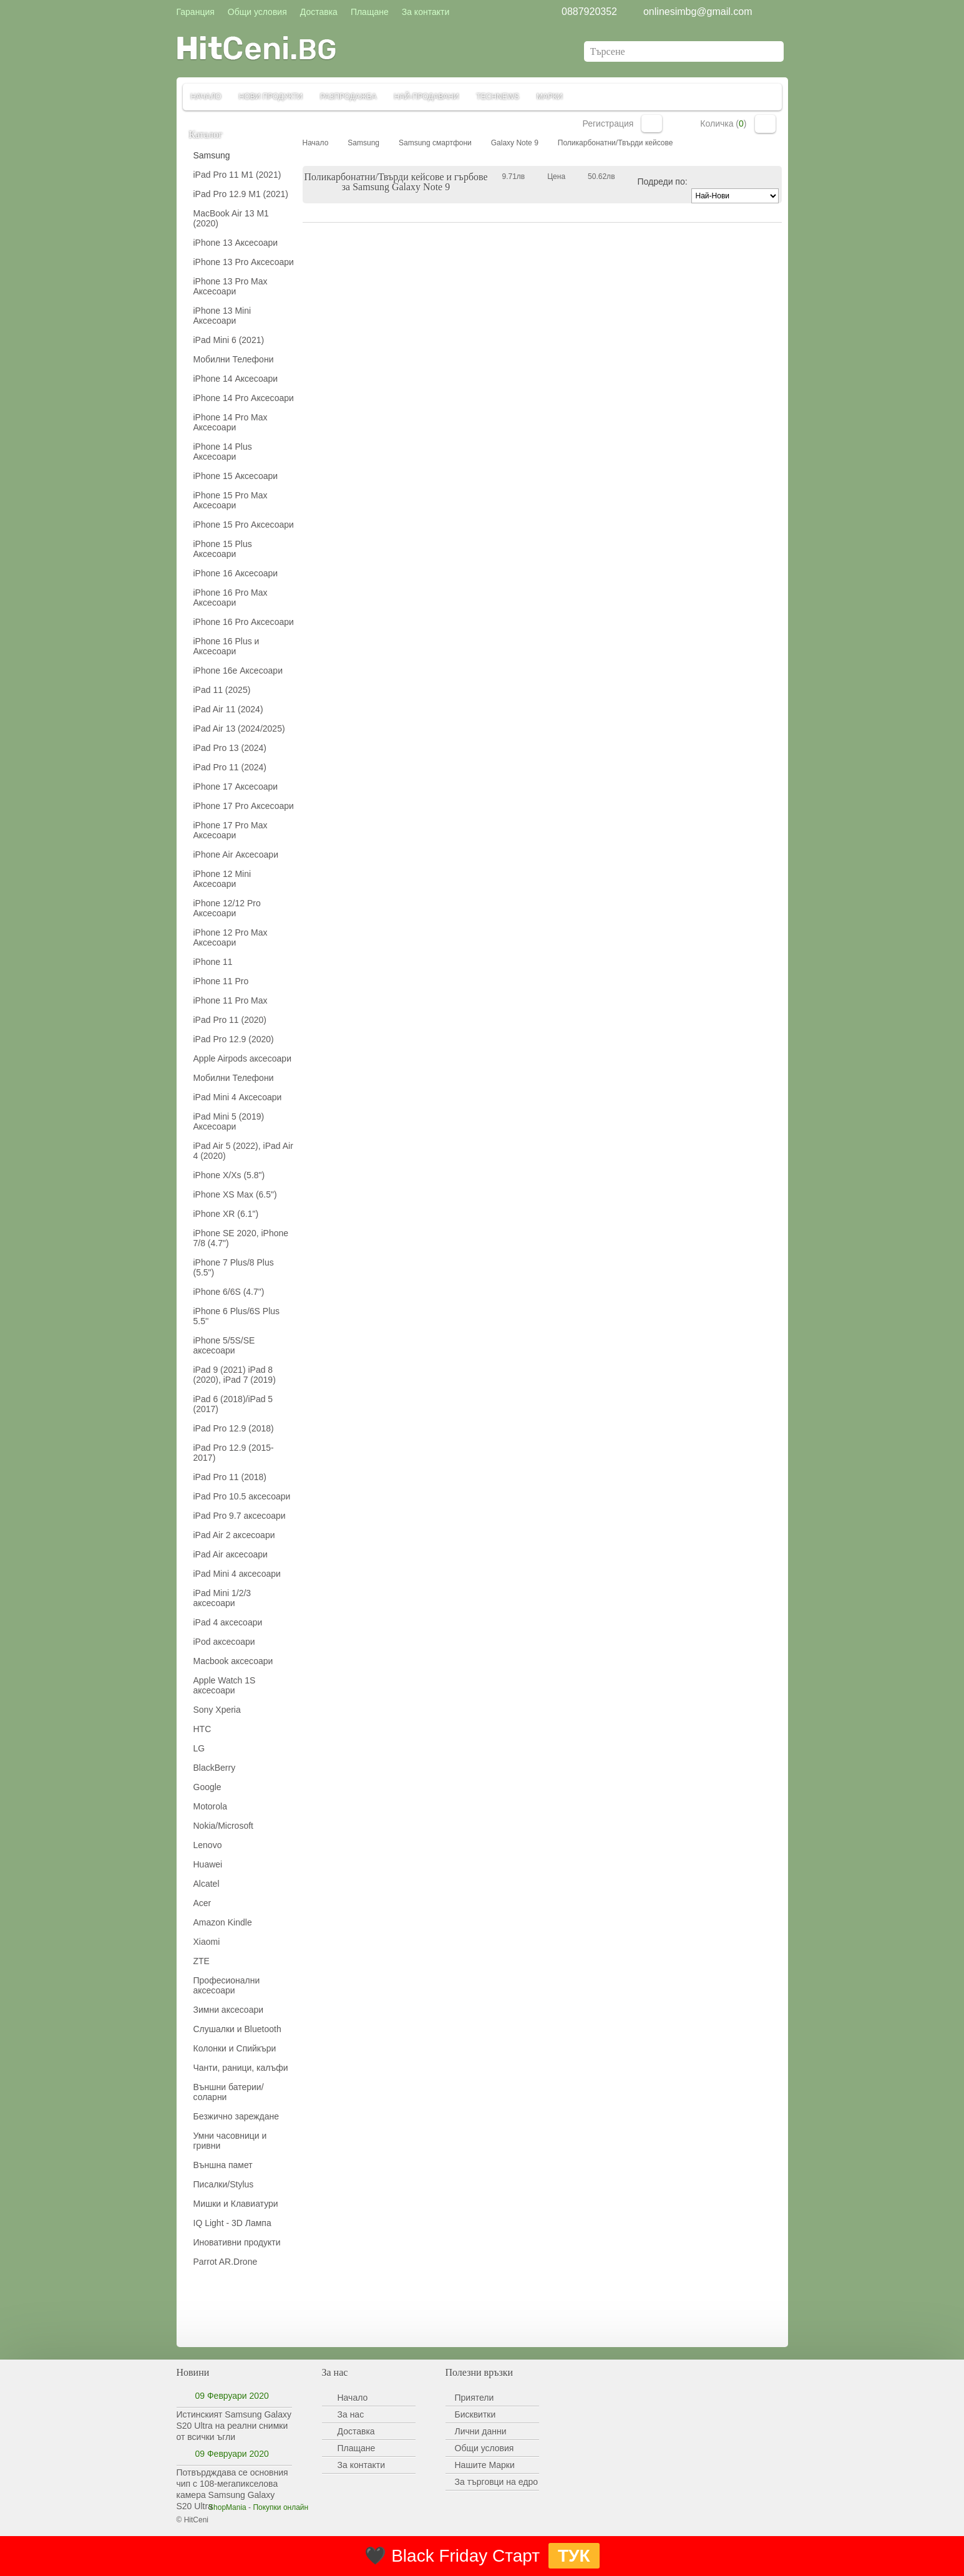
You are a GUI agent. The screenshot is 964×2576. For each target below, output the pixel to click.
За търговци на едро (496, 2482)
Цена (556, 176)
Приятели (474, 2398)
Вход (651, 123)
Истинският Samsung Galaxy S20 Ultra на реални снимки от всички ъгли (234, 2425)
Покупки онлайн (280, 2507)
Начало (206, 96)
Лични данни (481, 2431)
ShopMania (227, 2507)
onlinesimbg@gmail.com (697, 11)
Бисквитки (475, 2414)
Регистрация (608, 123)
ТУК (574, 2555)
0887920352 (589, 11)
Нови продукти (271, 96)
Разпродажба (348, 96)
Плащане (357, 2448)
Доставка (356, 2431)
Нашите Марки (485, 2465)
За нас (351, 2414)
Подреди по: (663, 181)
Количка (765, 124)
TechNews (497, 96)
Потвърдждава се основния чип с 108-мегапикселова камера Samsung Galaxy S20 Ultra (232, 2489)
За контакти (362, 2465)
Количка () (723, 123)
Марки (550, 96)
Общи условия (484, 2448)
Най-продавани (426, 96)
